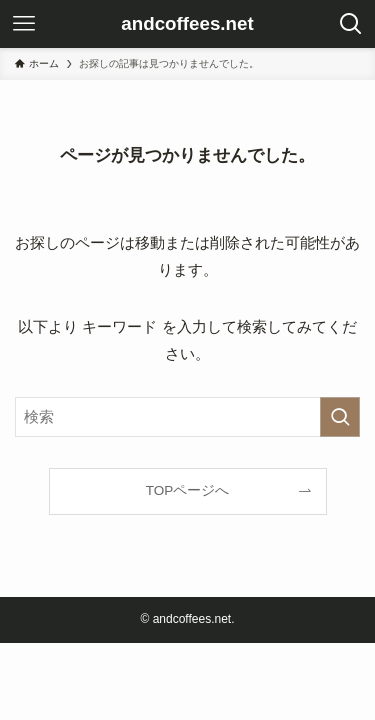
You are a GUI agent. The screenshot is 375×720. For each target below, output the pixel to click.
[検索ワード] (187, 417)
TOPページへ (188, 490)
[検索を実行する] (340, 417)
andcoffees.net (187, 24)
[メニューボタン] (24, 24)
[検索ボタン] (351, 24)
